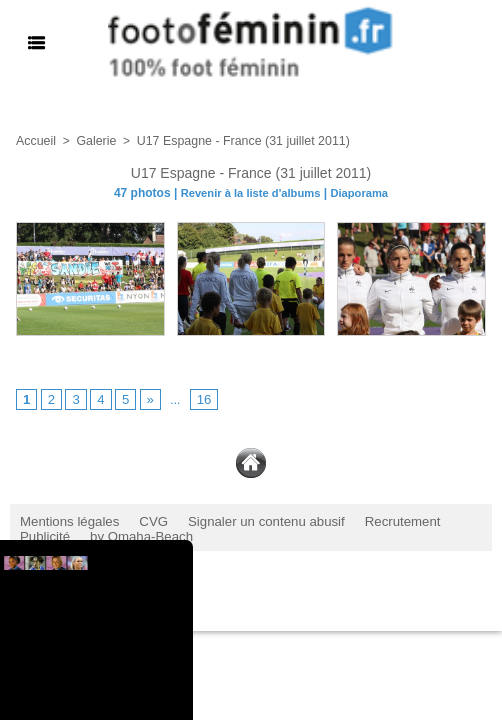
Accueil (35, 141)
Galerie (94, 141)
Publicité (449, 520)
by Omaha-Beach (66, 534)
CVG (143, 520)
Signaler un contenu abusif (247, 520)
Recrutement (372, 520)
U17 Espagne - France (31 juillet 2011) (237, 141)
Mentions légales (65, 520)
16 (199, 398)
